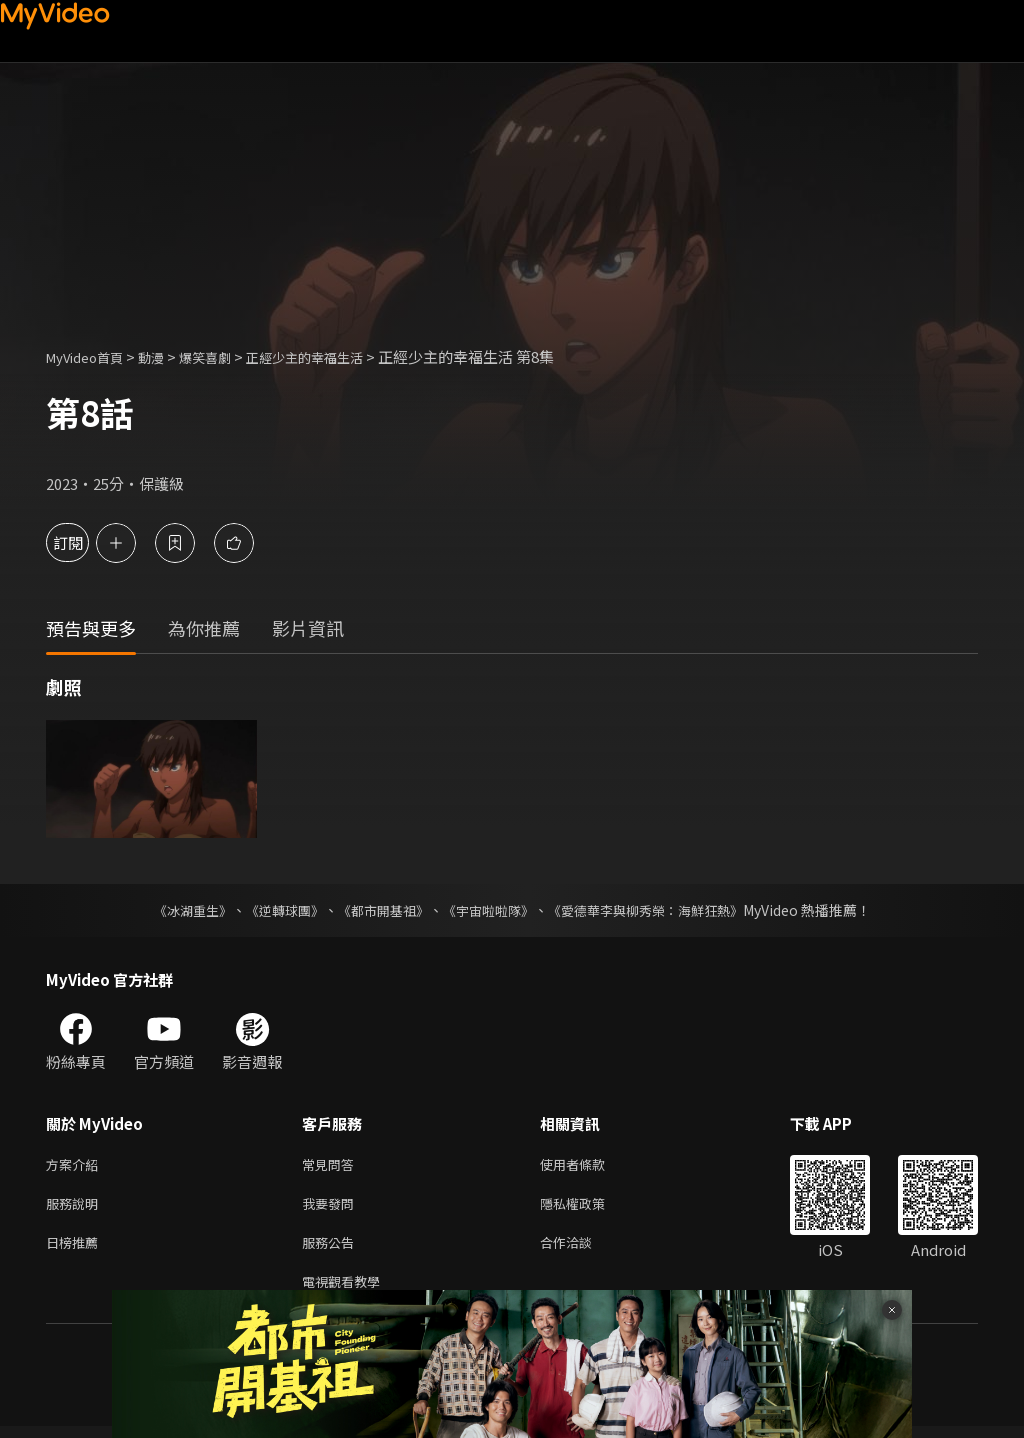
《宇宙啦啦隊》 (490, 910)
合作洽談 (582, 1249)
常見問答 (332, 1165)
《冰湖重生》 (175, 910)
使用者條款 (589, 1165)
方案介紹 (76, 1165)
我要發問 (332, 1207)
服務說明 (76, 1207)
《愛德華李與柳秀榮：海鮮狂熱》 (658, 910)
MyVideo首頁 (91, 356)
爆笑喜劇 (227, 356)
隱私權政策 (589, 1207)
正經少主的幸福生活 (339, 356)
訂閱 (86, 542)
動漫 (167, 356)
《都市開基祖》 (378, 910)
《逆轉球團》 (273, 910)
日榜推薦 (76, 1249)
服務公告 (332, 1249)
